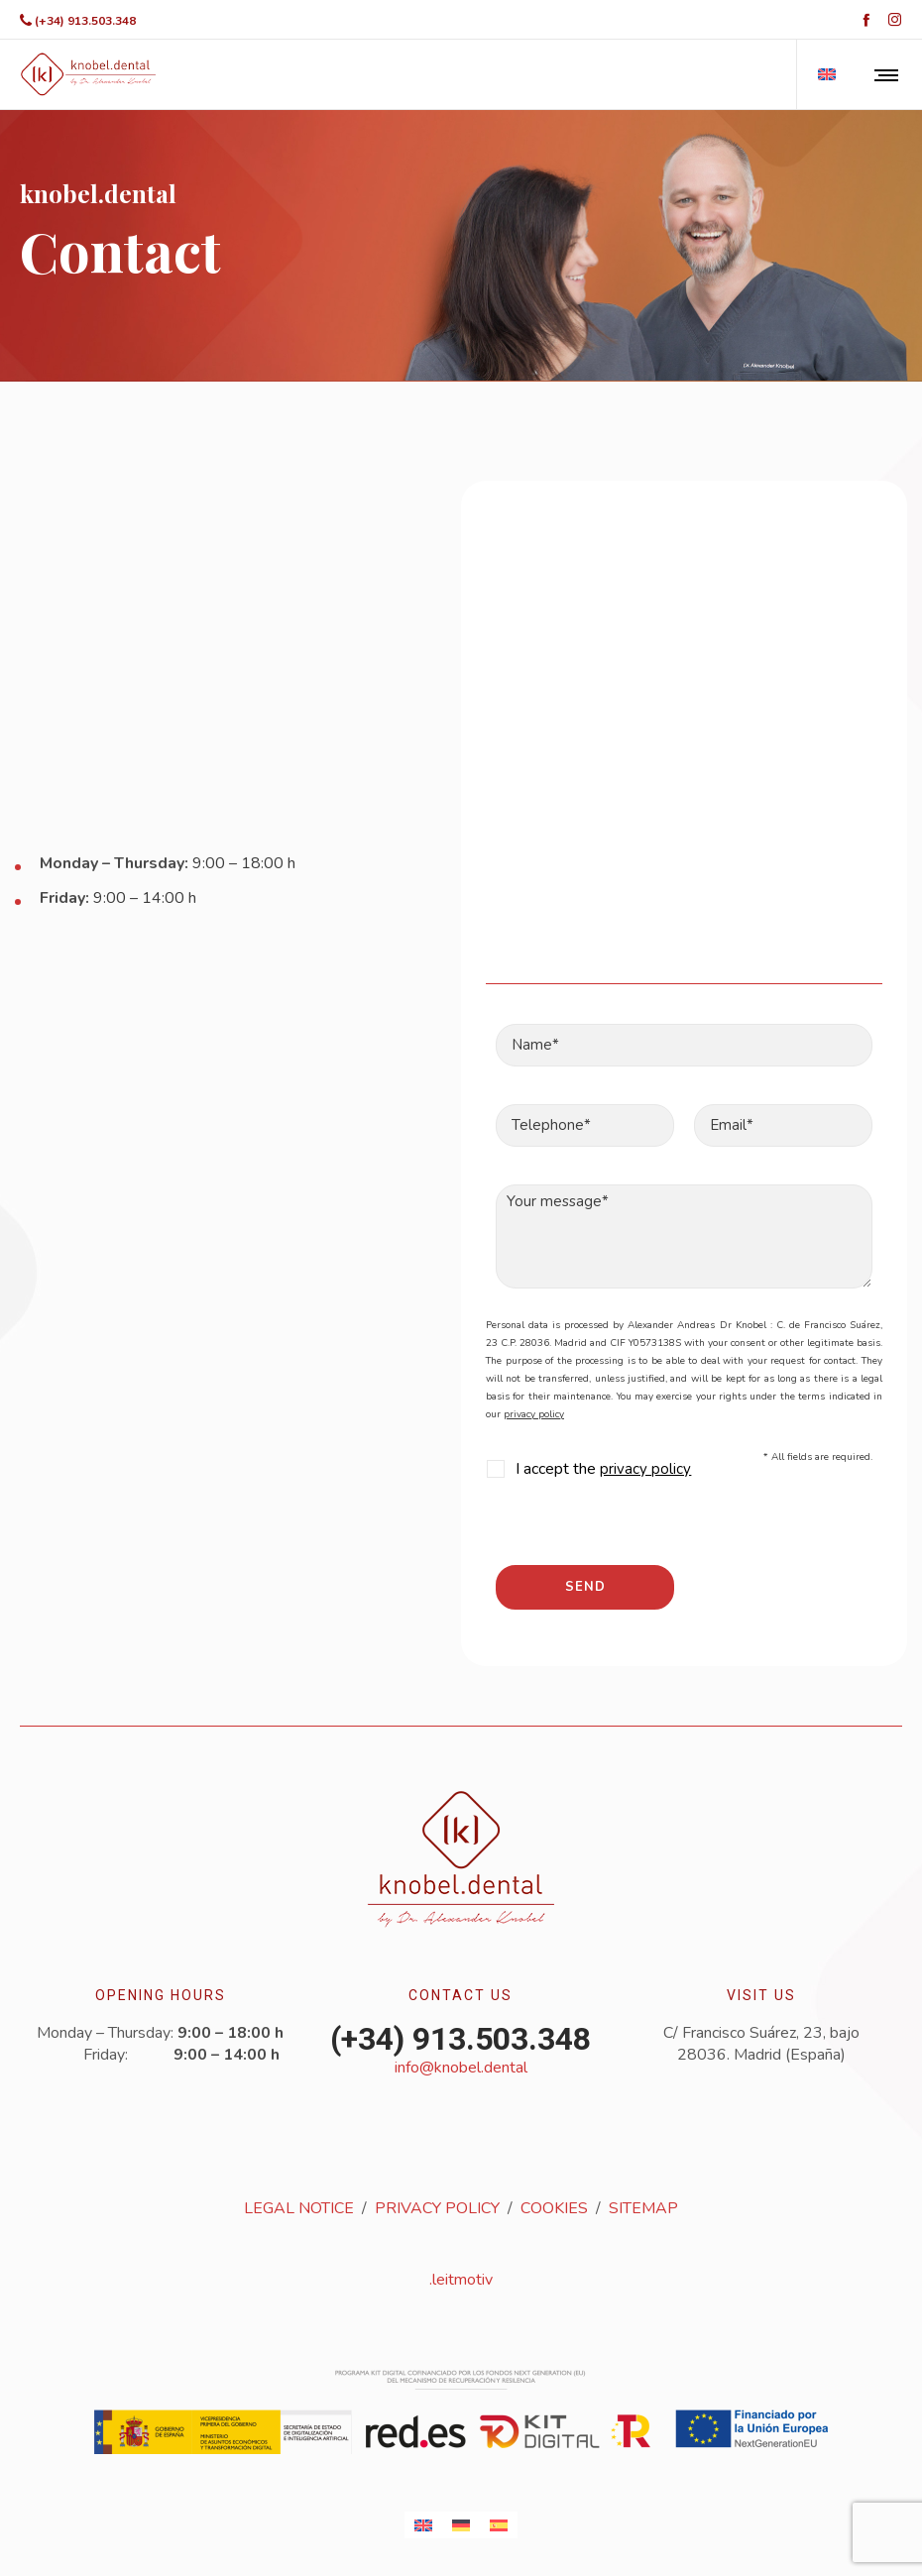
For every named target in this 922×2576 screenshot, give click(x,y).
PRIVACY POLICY (437, 2208)
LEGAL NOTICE (299, 2208)
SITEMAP (643, 2208)
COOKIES (554, 2208)
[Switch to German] (461, 2525)
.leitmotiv (461, 2280)
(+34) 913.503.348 (85, 21)
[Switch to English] (423, 2525)
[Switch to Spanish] (499, 2525)
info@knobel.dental (461, 2067)
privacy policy (534, 1414)
